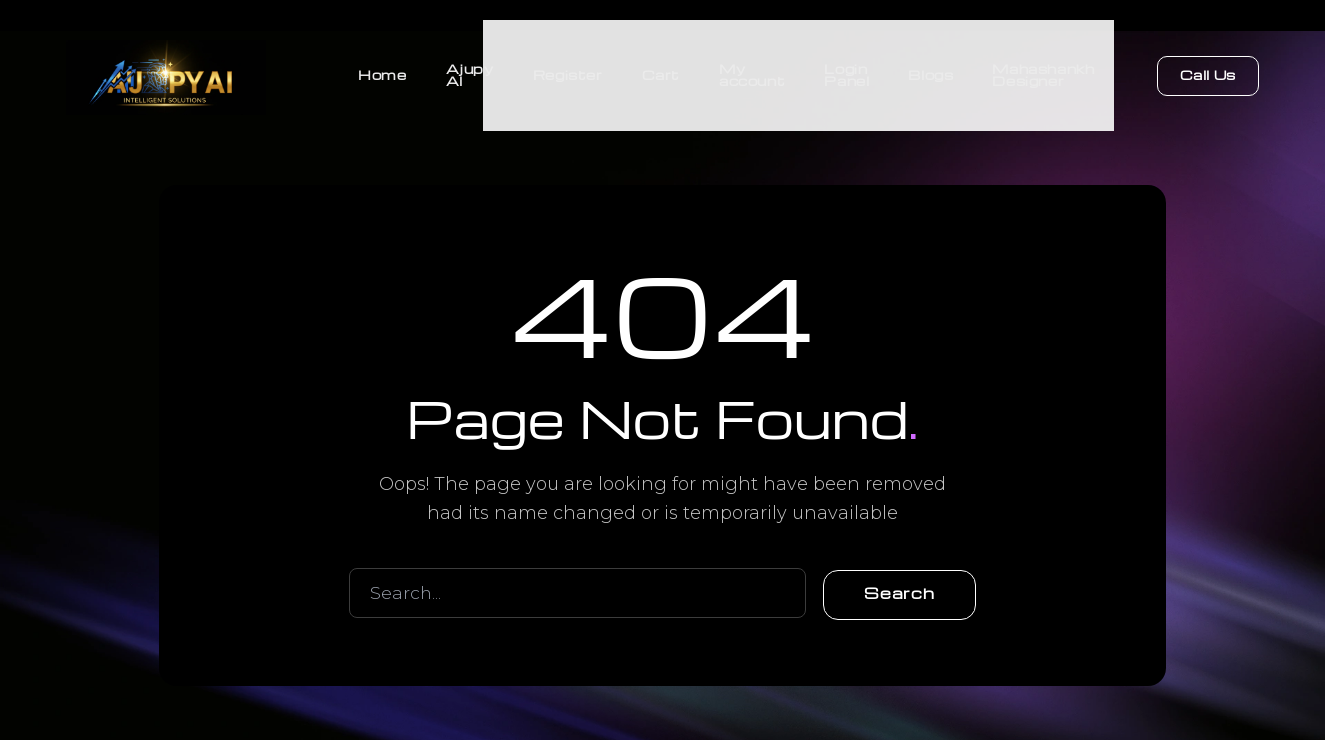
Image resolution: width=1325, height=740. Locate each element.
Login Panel (844, 69)
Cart (657, 69)
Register (563, 69)
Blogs (929, 69)
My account (749, 69)
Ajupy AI (464, 69)
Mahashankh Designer (1043, 69)
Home (376, 69)
